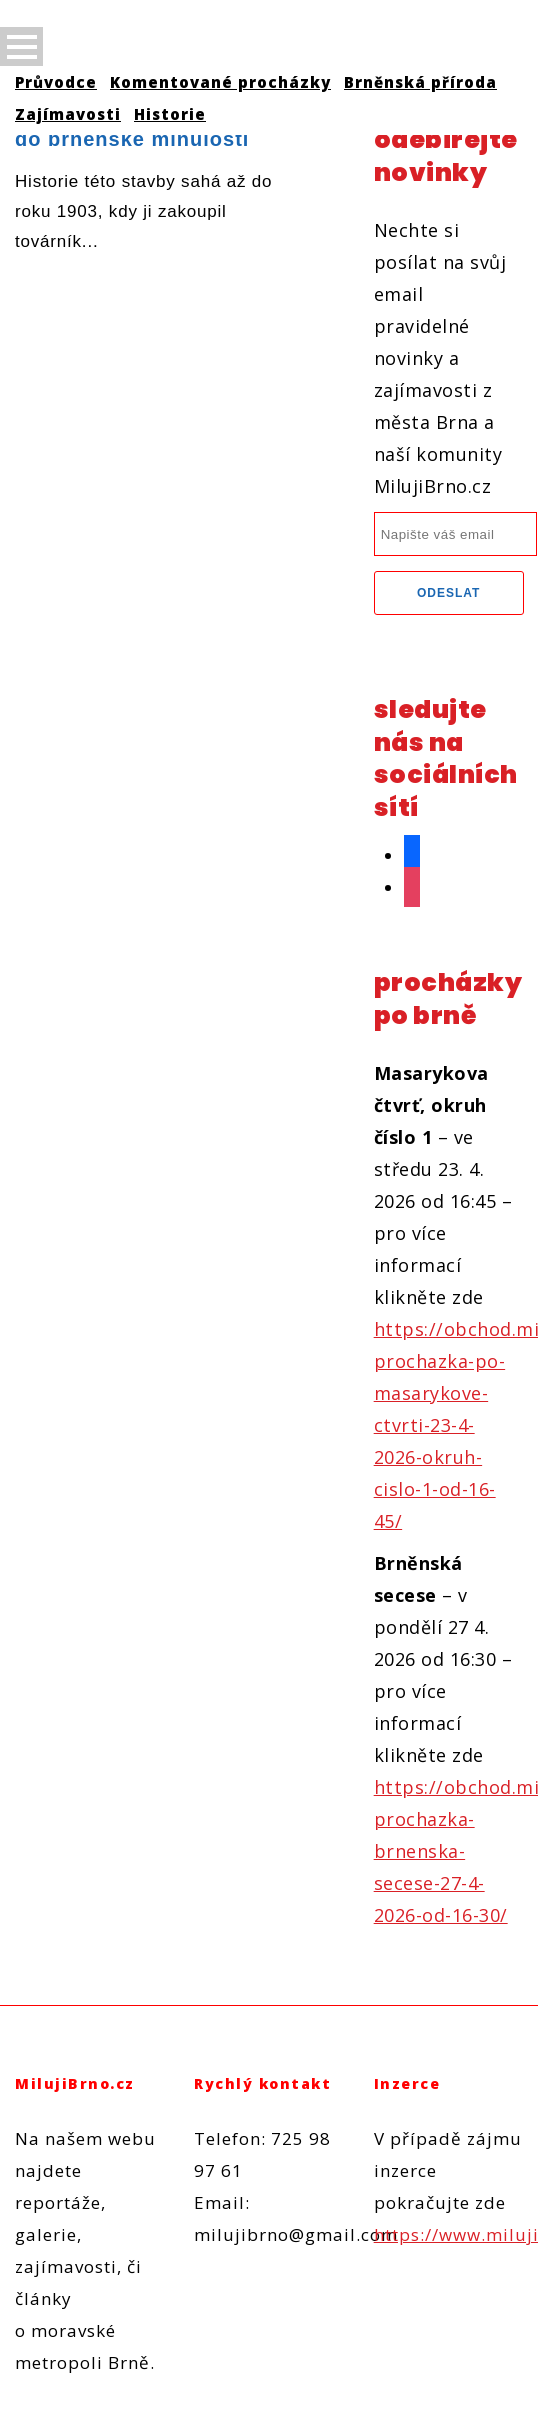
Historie (170, 114)
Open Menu (21, 46)
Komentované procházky (220, 82)
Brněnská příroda (420, 82)
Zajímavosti (68, 114)
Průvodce (56, 82)
